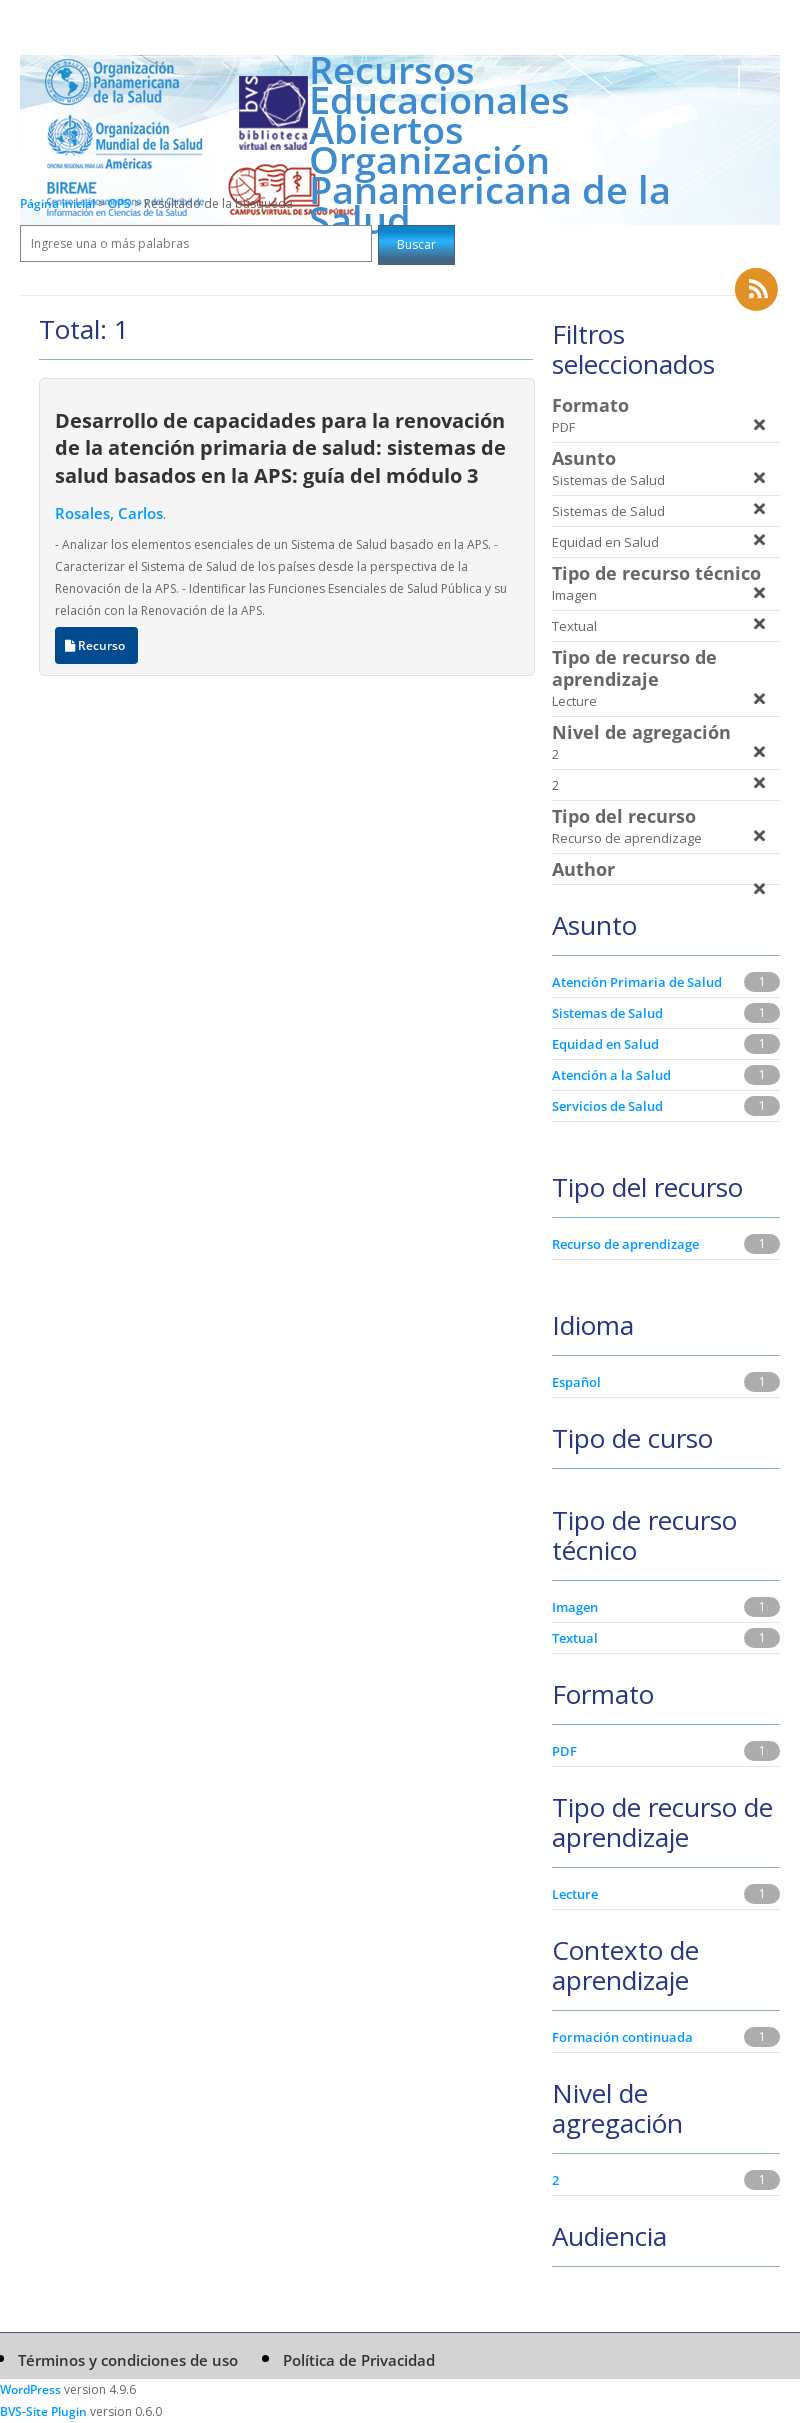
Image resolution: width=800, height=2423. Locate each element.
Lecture (575, 1894)
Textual (575, 1638)
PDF (564, 1751)
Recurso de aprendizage (625, 1244)
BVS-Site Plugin (43, 2411)
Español (576, 1382)
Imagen (575, 1607)
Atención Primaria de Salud (637, 982)
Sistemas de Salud (607, 1013)
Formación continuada (622, 2037)
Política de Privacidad (359, 2360)
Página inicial (57, 203)
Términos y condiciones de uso (128, 2360)
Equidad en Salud (605, 1044)
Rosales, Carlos (109, 513)
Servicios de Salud (607, 1106)
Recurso (96, 645)
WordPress (30, 2389)
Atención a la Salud (611, 1075)
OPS (121, 203)
